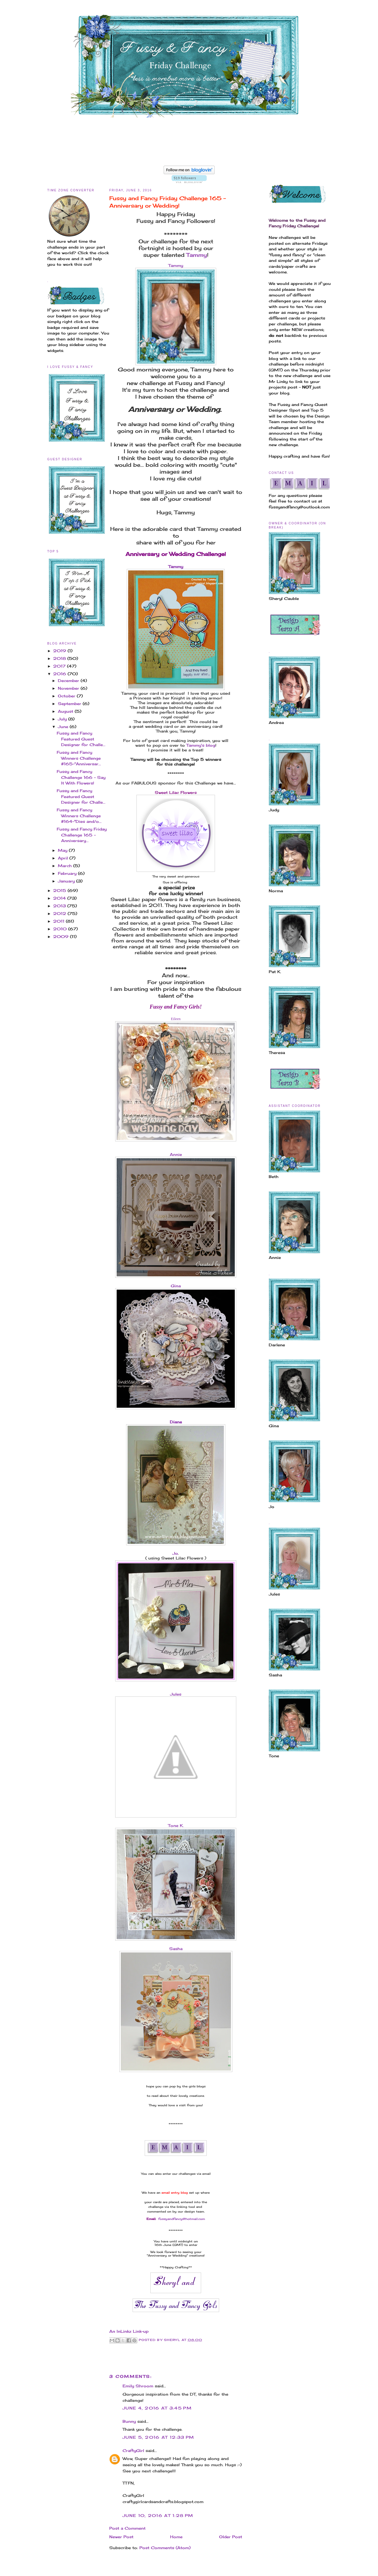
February (68, 873)
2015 (60, 890)
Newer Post (121, 2536)
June (64, 726)
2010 (60, 928)
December (69, 680)
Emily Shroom (138, 2386)
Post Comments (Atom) (164, 2547)
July (63, 719)
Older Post (230, 2536)
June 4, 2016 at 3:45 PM (157, 2408)
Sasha (176, 1948)
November (69, 688)
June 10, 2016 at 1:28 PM (158, 2515)
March (65, 865)
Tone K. (176, 1825)
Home (176, 2536)
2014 (60, 898)
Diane (176, 1422)
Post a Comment (127, 2528)
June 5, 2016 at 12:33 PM (158, 2437)
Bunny (129, 2421)
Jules (175, 1694)
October (67, 696)
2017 (60, 666)
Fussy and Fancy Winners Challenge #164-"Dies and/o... (79, 815)
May (63, 850)
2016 (60, 673)
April (63, 858)
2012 (60, 913)
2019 (60, 650)
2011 (59, 921)
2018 (60, 658)
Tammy (196, 255)
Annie (176, 1154)
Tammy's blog (200, 745)
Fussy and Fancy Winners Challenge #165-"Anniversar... (79, 758)
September (70, 703)
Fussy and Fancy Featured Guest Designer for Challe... (81, 739)
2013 (60, 905)
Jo (175, 1553)
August (66, 711)
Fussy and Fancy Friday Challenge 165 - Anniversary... (82, 835)
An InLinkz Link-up (129, 2331)
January (67, 881)
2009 (61, 936)
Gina (176, 1285)
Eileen (175, 1019)
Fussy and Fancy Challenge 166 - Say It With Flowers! (81, 777)
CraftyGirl (133, 2450)
